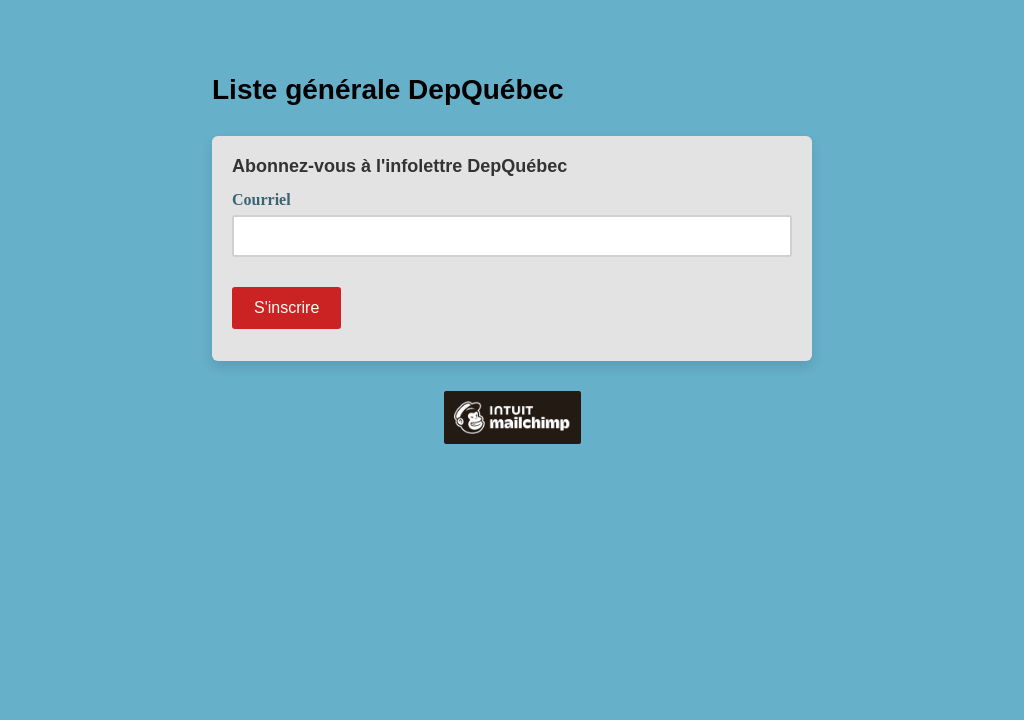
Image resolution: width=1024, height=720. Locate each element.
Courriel (268, 198)
